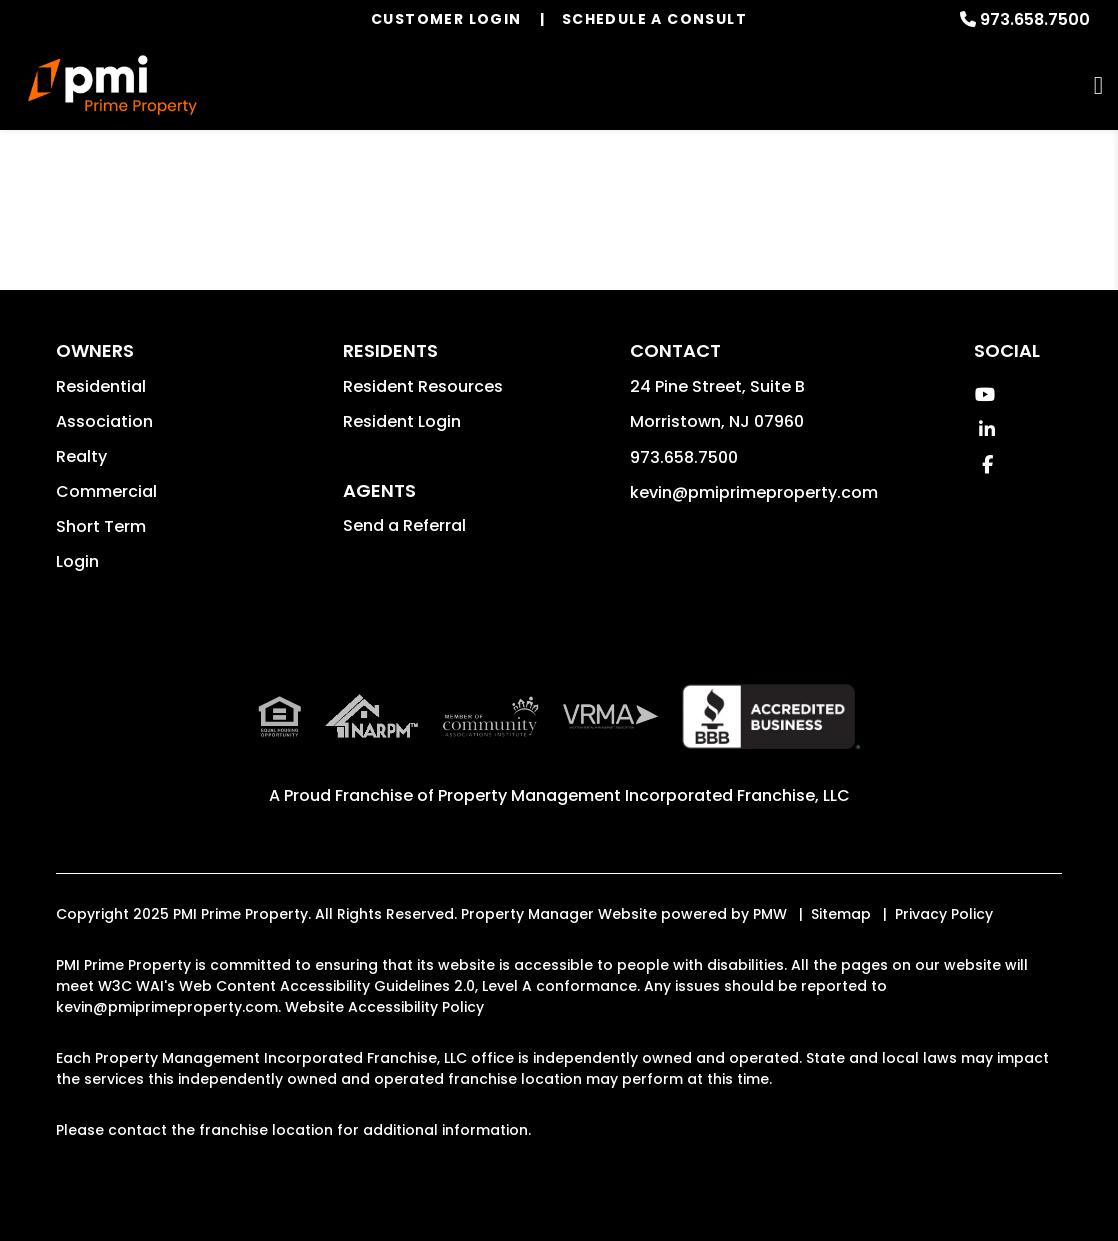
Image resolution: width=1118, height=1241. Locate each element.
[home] (112, 85)
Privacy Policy (944, 914)
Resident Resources (423, 386)
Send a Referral (404, 525)
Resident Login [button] (402, 421)
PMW (770, 914)
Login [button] (77, 561)
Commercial (106, 491)
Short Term (101, 526)
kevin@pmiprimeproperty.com (754, 492)
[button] (984, 394)
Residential (101, 386)
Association (104, 421)
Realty (81, 456)
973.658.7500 (1035, 19)
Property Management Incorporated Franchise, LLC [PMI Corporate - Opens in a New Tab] (644, 795)
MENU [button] (1098, 85)
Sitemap (841, 914)
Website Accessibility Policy (384, 1007)
